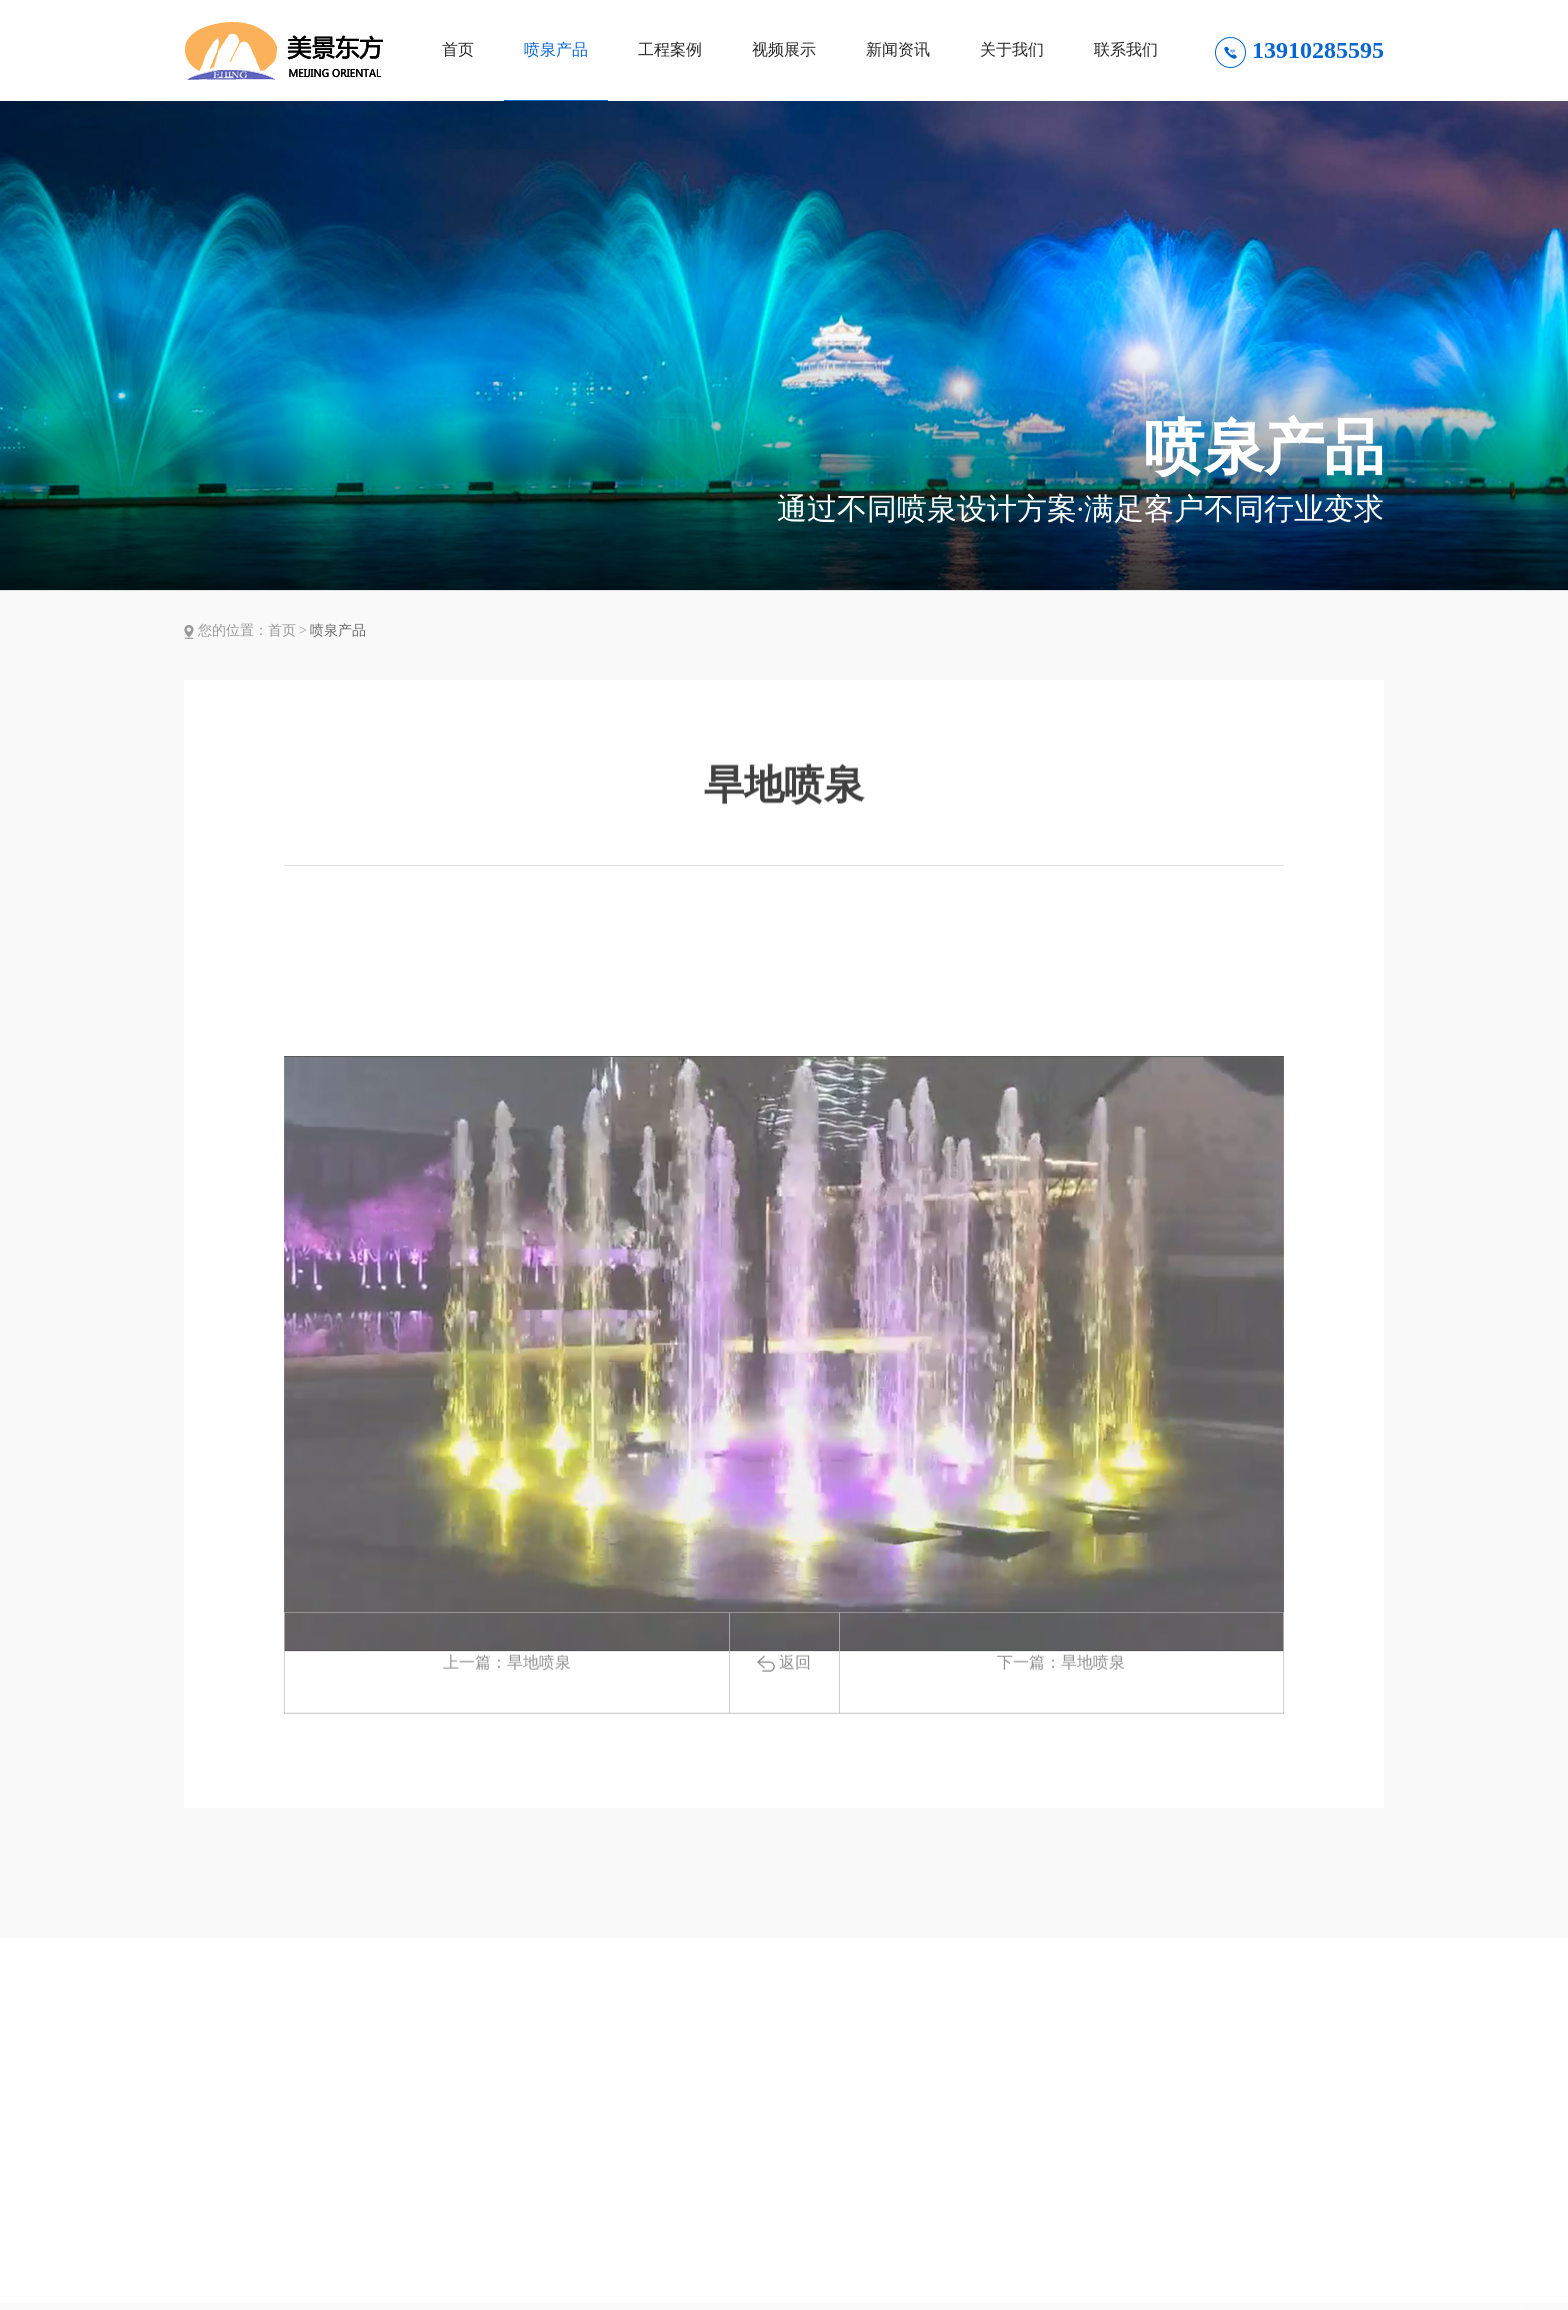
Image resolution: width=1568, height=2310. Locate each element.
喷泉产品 (556, 49)
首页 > (289, 630)
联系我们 (1126, 49)
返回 (784, 1697)
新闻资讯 (898, 49)
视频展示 (784, 49)
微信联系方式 (1307, 2269)
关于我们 (1012, 49)
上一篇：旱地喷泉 (507, 1696)
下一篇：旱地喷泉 (1061, 1696)
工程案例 (670, 49)
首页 (458, 49)
